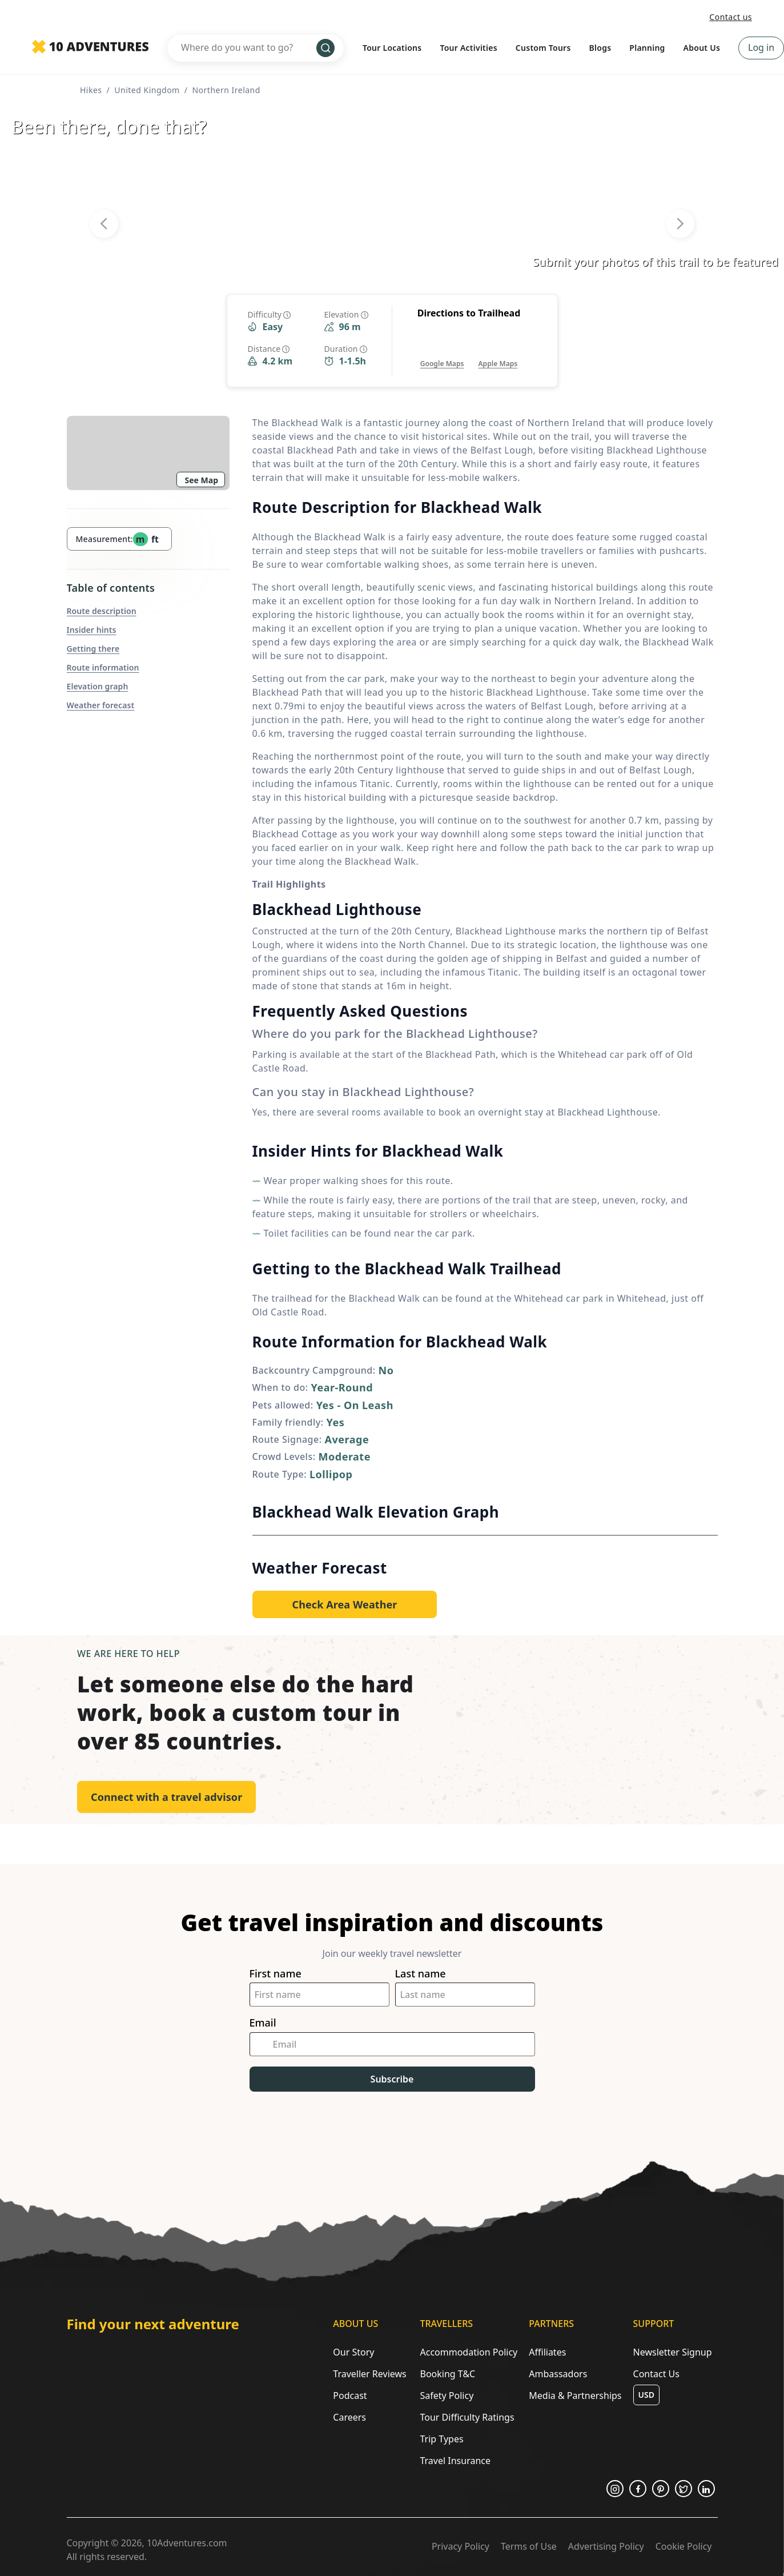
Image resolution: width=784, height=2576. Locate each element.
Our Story (353, 2352)
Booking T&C (447, 2374)
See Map (202, 480)
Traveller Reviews (369, 2374)
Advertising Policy (606, 2546)
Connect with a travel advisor (166, 1797)
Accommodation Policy (468, 2352)
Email (263, 2023)
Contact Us (656, 2374)
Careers (349, 2417)
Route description (101, 610)
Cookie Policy (684, 2546)
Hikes (91, 90)
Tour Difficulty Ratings (467, 2417)
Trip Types (441, 2439)
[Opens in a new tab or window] (442, 352)
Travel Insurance (455, 2460)
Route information (103, 667)
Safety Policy (446, 2395)
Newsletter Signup (672, 2352)
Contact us (730, 16)
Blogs (600, 47)
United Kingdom (146, 90)
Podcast (350, 2395)
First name (275, 1974)
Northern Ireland (226, 90)
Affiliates (547, 2352)
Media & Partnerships (575, 2395)
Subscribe (392, 2079)
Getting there (93, 648)
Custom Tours (543, 47)
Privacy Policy (460, 2546)
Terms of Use (529, 2546)
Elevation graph (97, 686)
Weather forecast (101, 705)
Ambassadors (558, 2374)
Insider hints (91, 629)
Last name (420, 1974)
